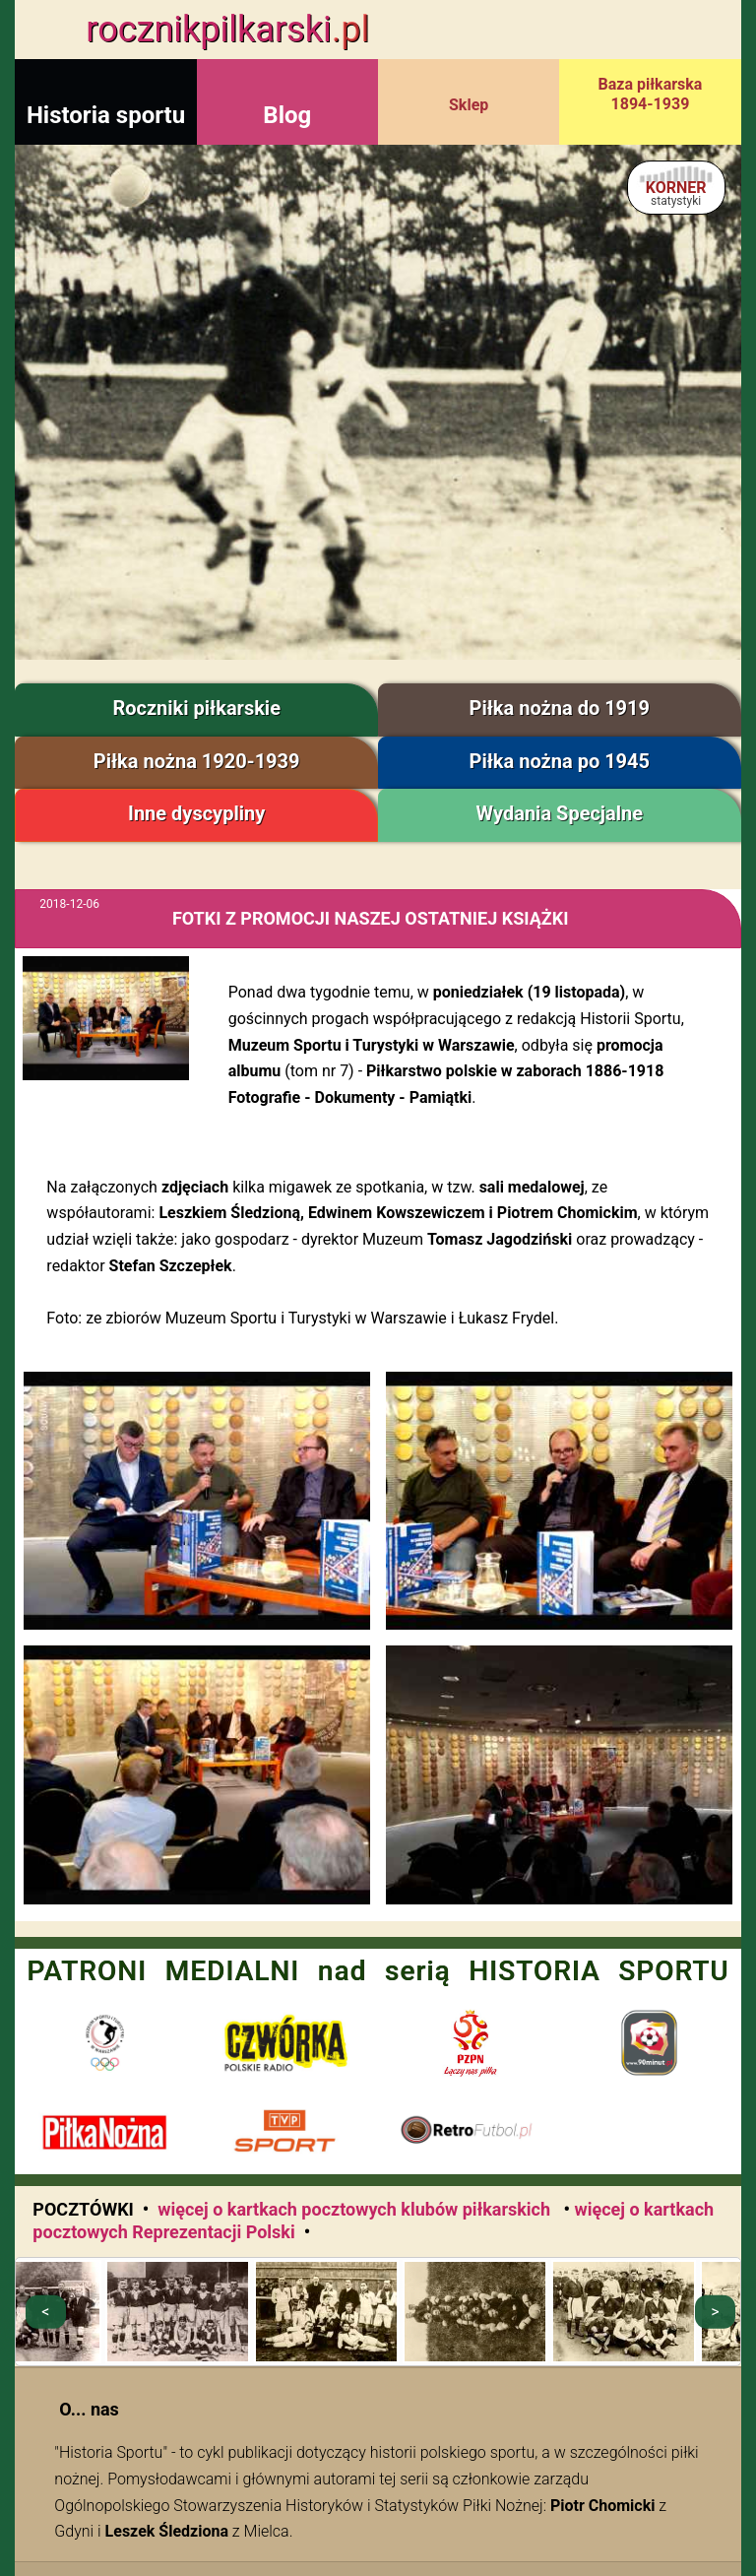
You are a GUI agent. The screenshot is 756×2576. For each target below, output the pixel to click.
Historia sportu (106, 115)
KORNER (676, 193)
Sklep (468, 105)
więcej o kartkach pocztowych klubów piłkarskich (356, 2209)
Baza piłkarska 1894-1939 (650, 94)
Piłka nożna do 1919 (560, 708)
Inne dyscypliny (196, 813)
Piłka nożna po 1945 (560, 761)
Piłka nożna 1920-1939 (197, 761)
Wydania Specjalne (560, 813)
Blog (287, 115)
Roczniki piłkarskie (196, 708)
